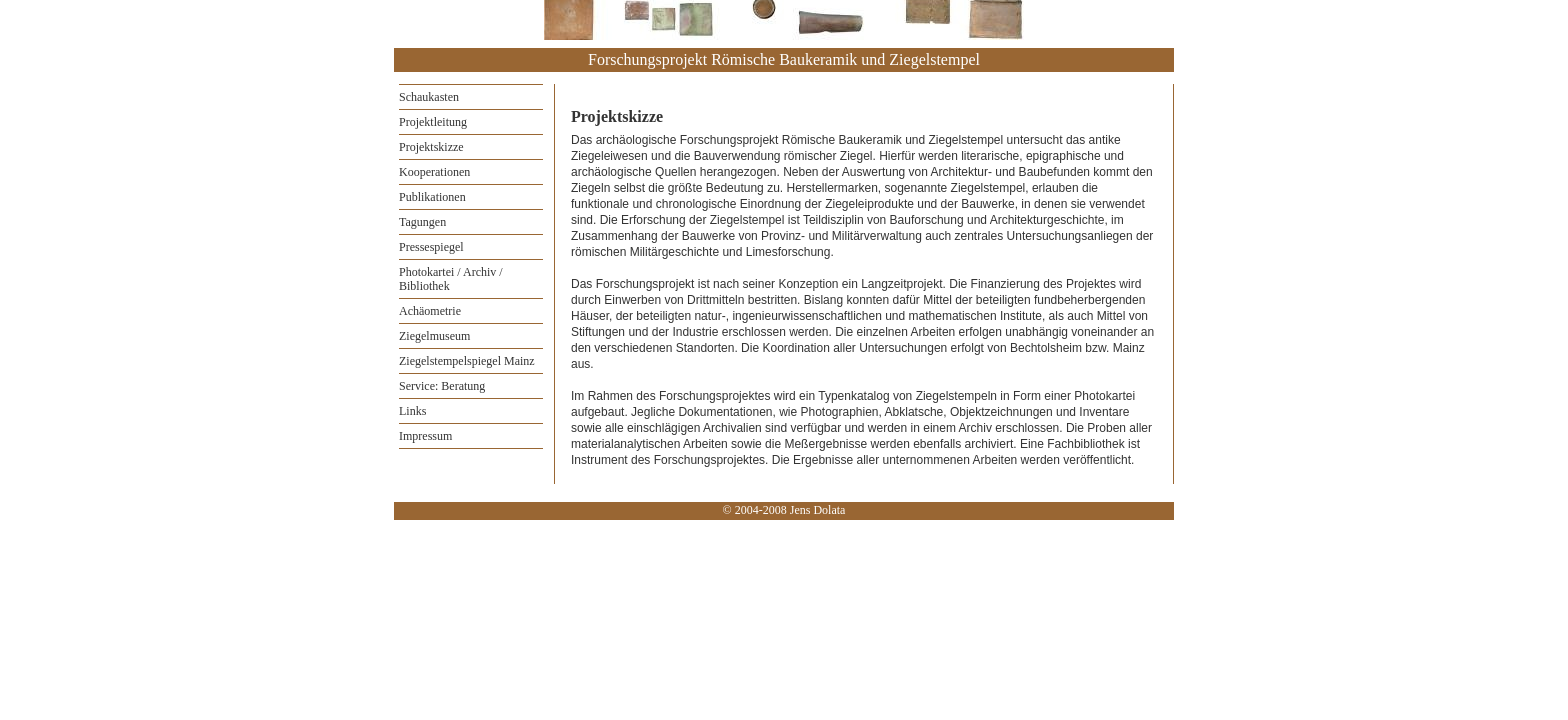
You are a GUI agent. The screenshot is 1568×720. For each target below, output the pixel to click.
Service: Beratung (442, 386)
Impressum (425, 436)
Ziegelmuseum (434, 336)
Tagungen (422, 222)
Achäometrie (430, 311)
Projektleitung (433, 122)
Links (412, 411)
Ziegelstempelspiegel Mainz (467, 361)
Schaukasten (429, 97)
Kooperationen (434, 172)
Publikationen (432, 197)
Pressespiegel (431, 247)
